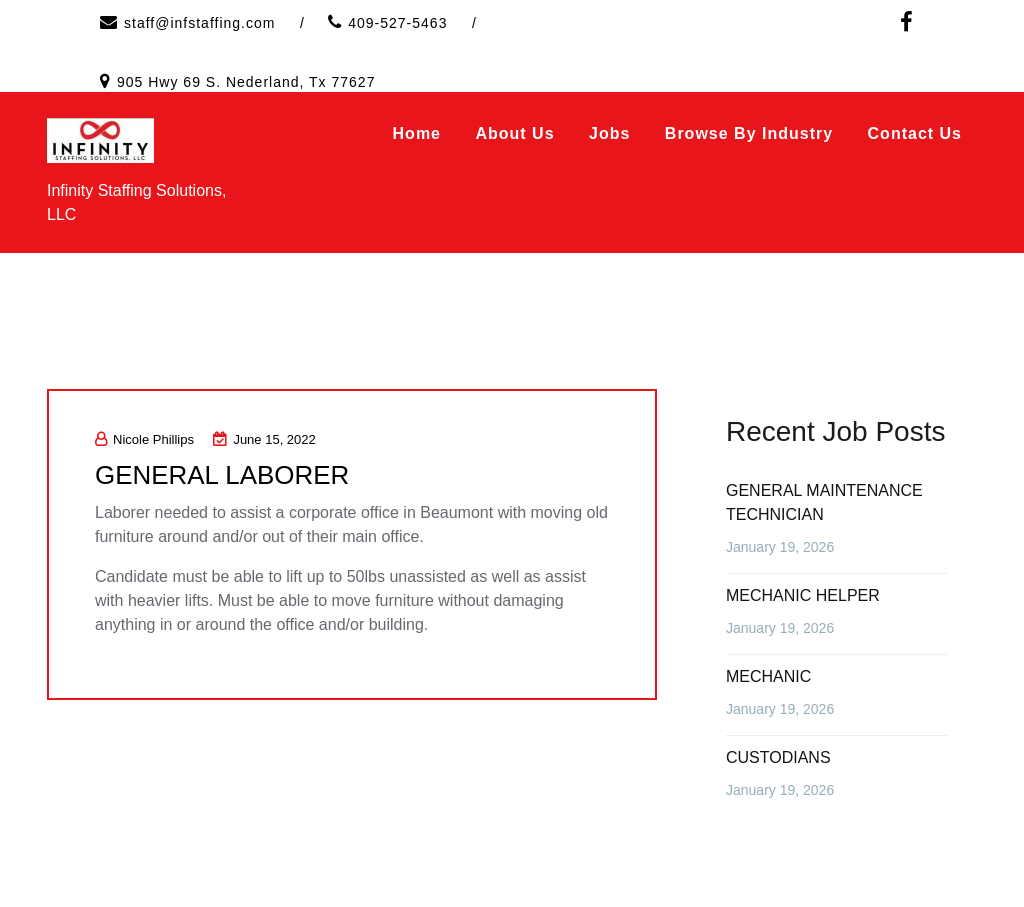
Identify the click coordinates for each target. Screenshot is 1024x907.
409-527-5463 (397, 23)
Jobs (609, 133)
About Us (514, 133)
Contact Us (915, 133)
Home (417, 133)
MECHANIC (768, 676)
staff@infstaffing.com (199, 23)
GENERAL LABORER (222, 475)
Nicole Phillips (144, 439)
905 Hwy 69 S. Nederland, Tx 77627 (246, 82)
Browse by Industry (749, 133)
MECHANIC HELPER (803, 595)
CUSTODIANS (778, 757)
